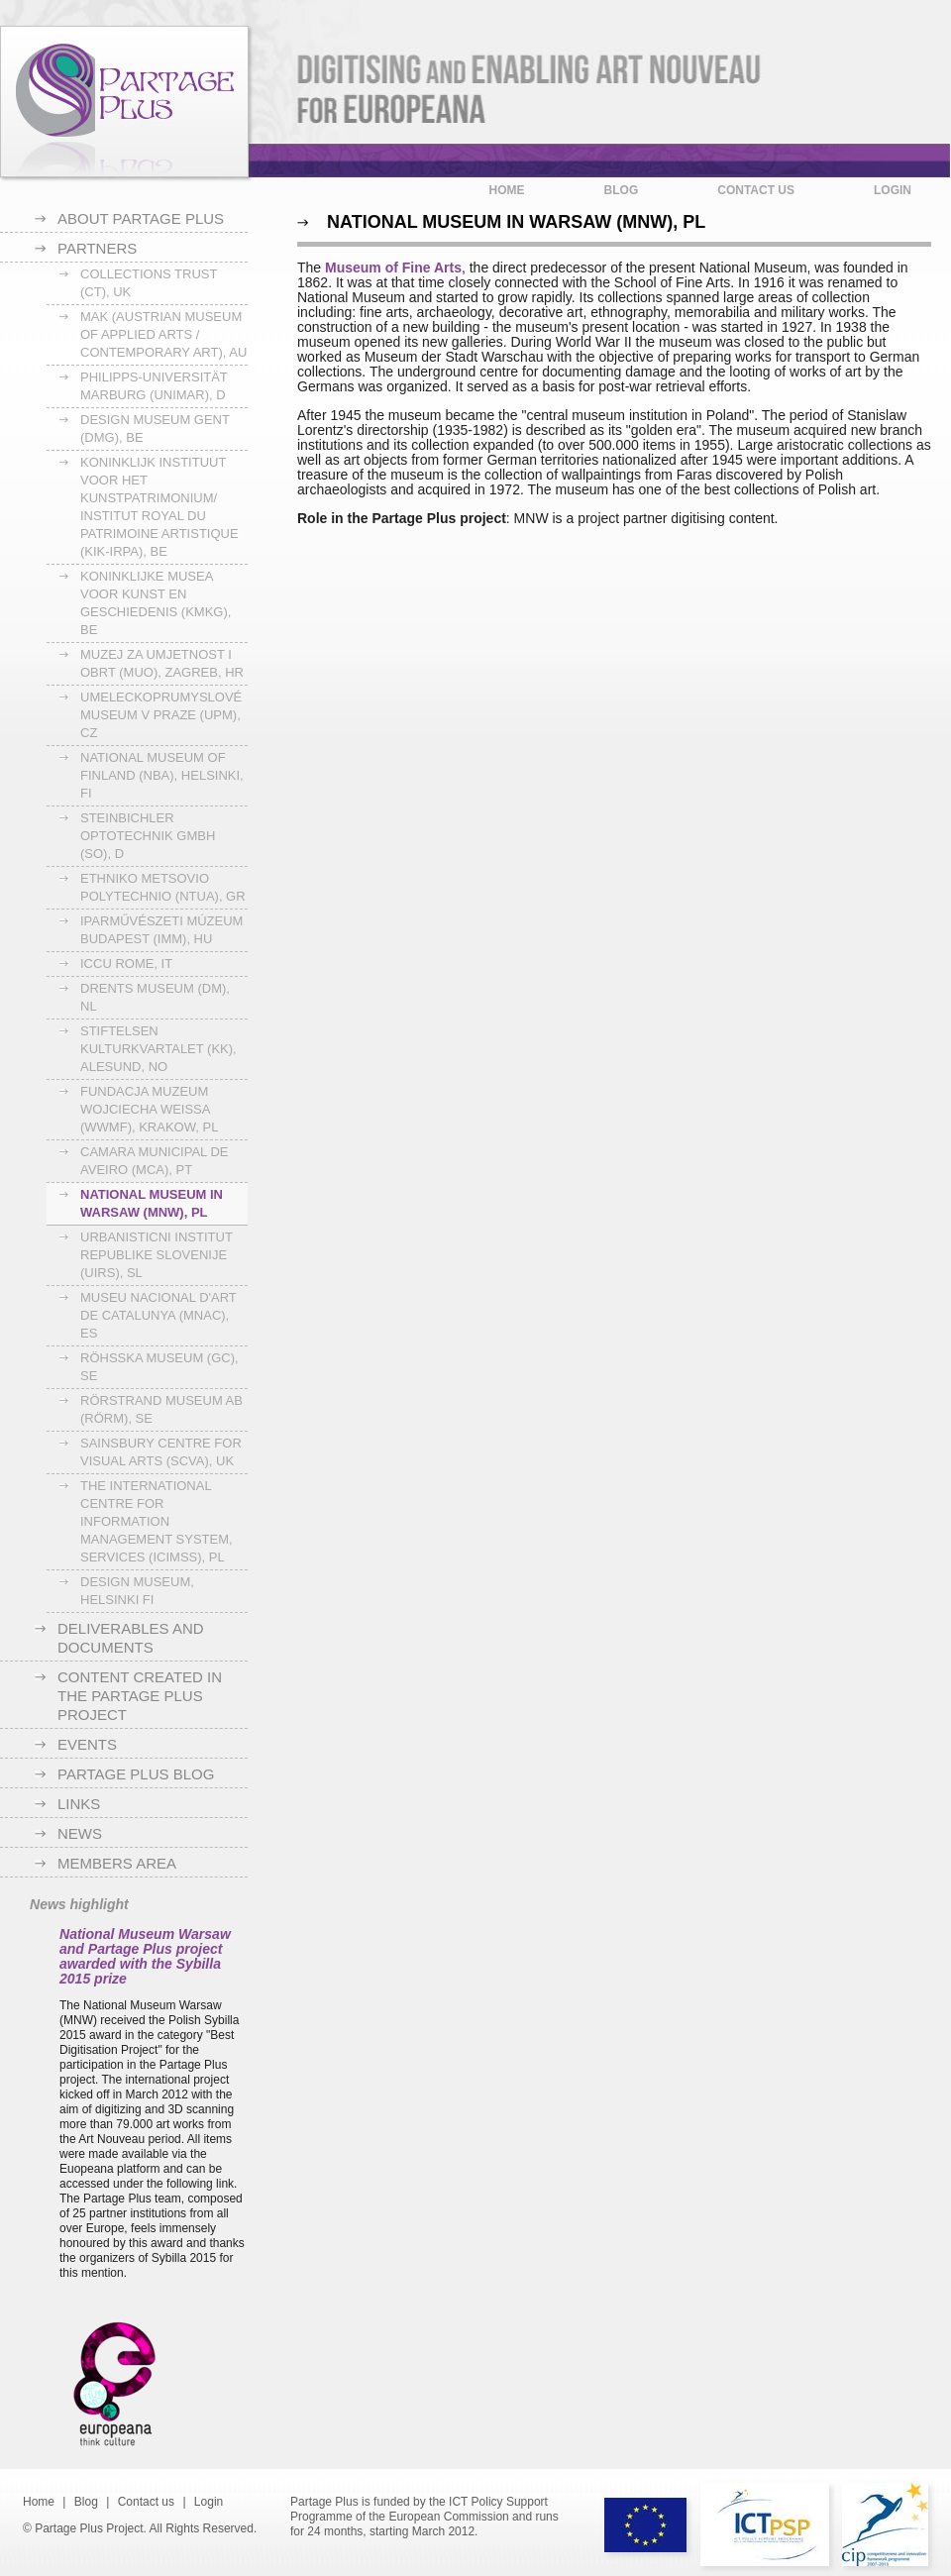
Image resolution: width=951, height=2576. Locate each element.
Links (78, 1803)
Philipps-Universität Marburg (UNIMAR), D (154, 386)
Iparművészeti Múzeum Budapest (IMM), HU (161, 929)
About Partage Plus (140, 218)
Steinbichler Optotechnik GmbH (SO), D (147, 835)
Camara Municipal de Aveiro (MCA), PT (154, 1160)
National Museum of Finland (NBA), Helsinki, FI (162, 775)
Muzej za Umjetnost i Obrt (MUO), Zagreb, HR (162, 663)
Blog (621, 190)
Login (892, 190)
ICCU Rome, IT (126, 963)
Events (87, 1744)
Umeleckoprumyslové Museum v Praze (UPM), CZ (161, 715)
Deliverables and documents (130, 1638)
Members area (116, 1863)
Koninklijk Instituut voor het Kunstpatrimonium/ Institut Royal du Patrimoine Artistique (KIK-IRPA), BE (159, 507)
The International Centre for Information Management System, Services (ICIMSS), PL (156, 1521)
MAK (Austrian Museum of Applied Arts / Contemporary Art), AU (163, 334)
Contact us (755, 190)
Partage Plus (124, 102)
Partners (97, 248)
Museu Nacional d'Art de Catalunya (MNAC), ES (158, 1315)
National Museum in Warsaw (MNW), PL (151, 1203)
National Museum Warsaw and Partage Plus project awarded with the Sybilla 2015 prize (145, 1956)
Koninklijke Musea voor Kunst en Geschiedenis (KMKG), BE (155, 603)
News (79, 1833)
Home (507, 190)
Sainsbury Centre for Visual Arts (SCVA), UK (161, 1452)
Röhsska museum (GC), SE (159, 1366)
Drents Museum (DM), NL (155, 997)
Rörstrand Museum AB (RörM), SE (161, 1409)
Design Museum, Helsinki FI (137, 1590)
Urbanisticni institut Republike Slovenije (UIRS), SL (156, 1255)
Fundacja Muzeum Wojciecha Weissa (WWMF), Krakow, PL (149, 1109)
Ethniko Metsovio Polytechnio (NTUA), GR (163, 887)
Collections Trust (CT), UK (148, 283)
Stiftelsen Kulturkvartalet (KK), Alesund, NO (158, 1048)
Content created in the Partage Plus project (139, 1695)
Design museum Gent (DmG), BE (155, 428)
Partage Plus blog (135, 1774)
